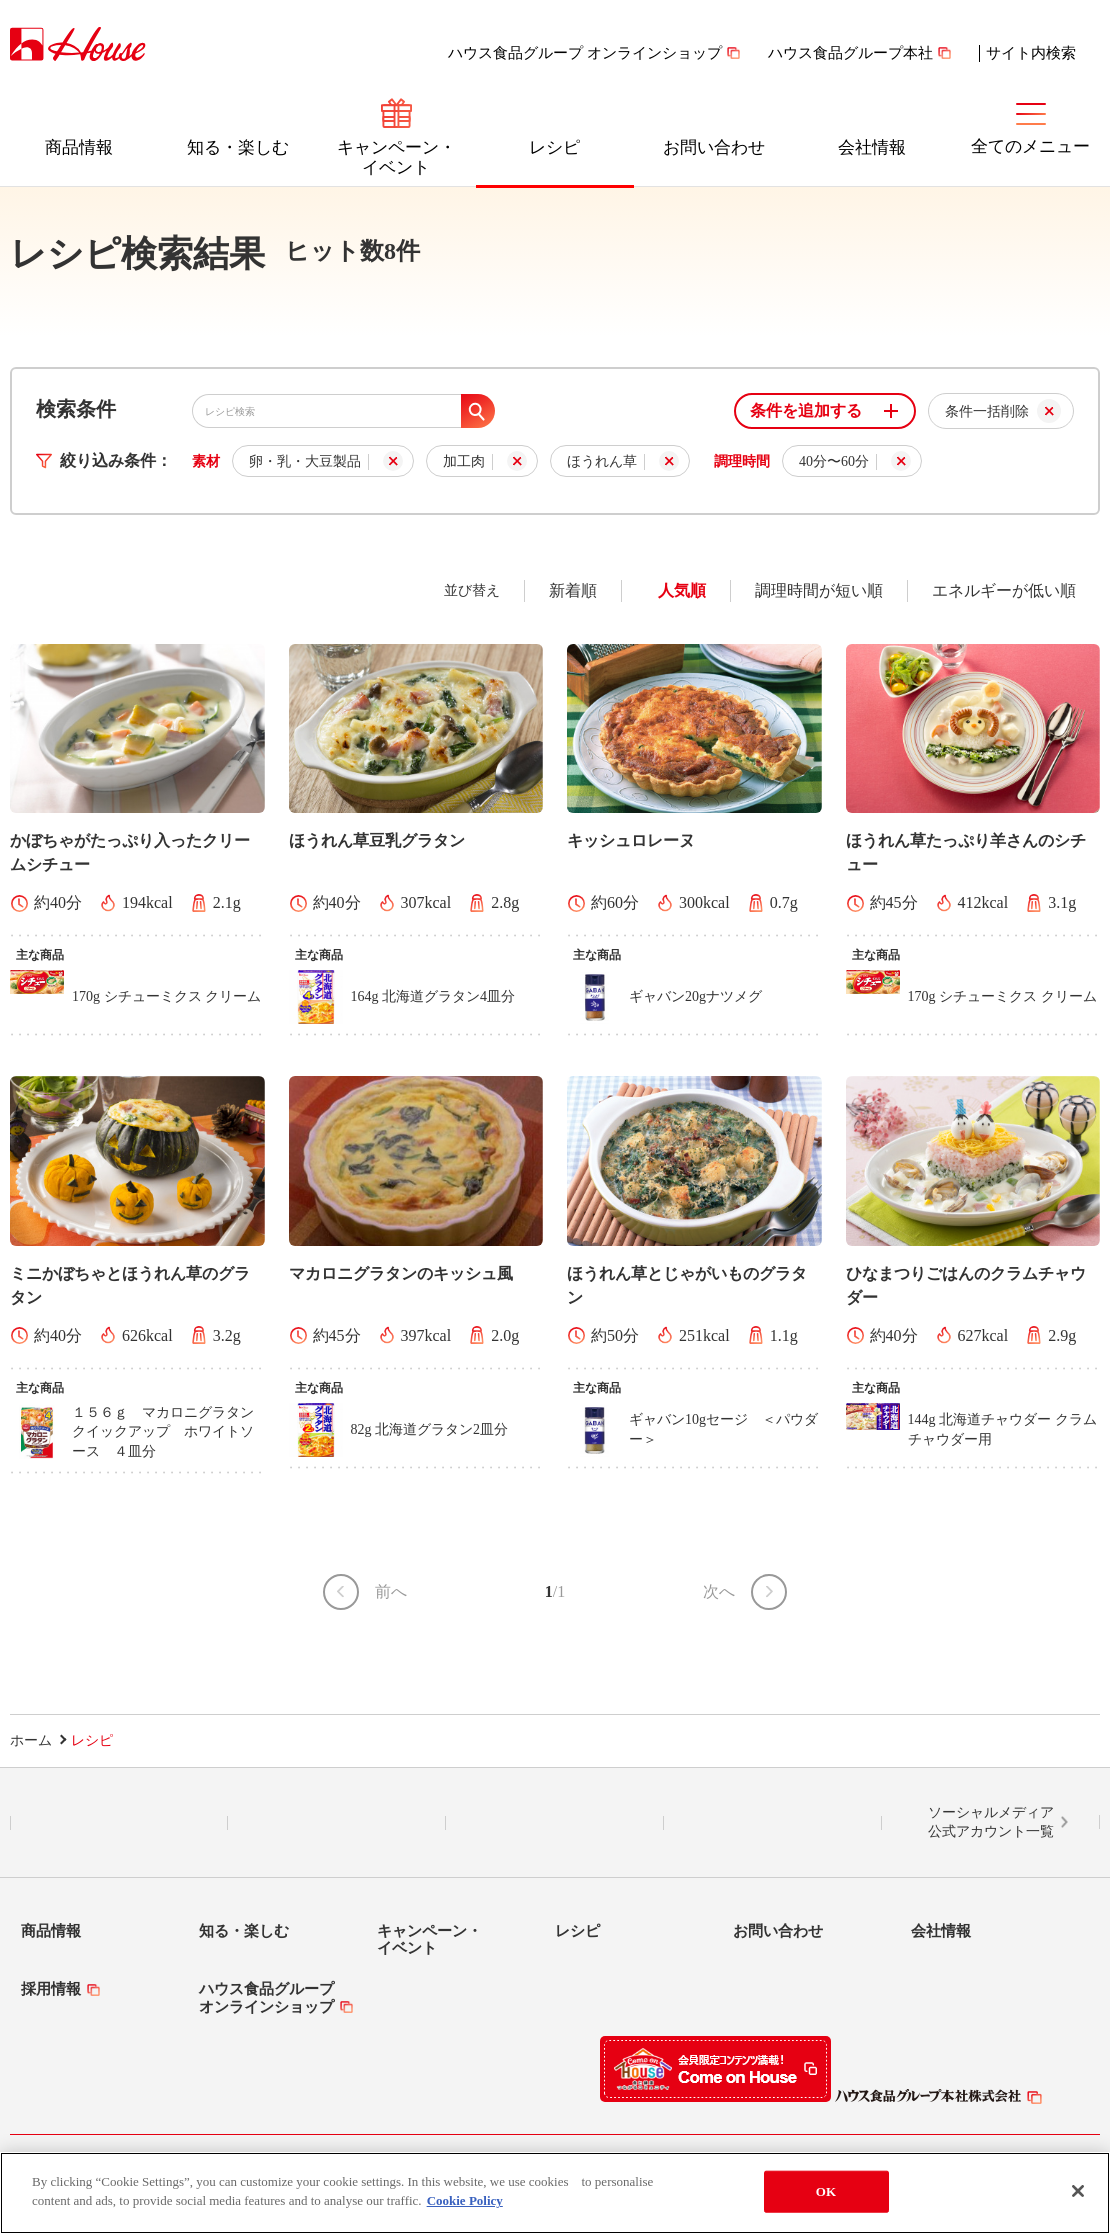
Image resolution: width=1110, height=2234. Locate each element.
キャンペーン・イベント (396, 157)
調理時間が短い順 (819, 590)
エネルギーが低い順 (1004, 590)
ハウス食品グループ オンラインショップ (585, 53)
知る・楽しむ (238, 147)
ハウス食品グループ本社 (850, 53)
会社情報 (872, 147)
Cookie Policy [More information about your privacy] (465, 2201)
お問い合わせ (714, 147)
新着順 (573, 590)
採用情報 (51, 1989)
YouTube (773, 1823)
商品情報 (79, 147)
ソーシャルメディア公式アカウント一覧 (991, 1822)
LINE (119, 1823)
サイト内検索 (1031, 53)
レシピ (554, 147)
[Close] (1078, 2191)
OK (826, 2191)
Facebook (555, 1823)
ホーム (31, 1740)
